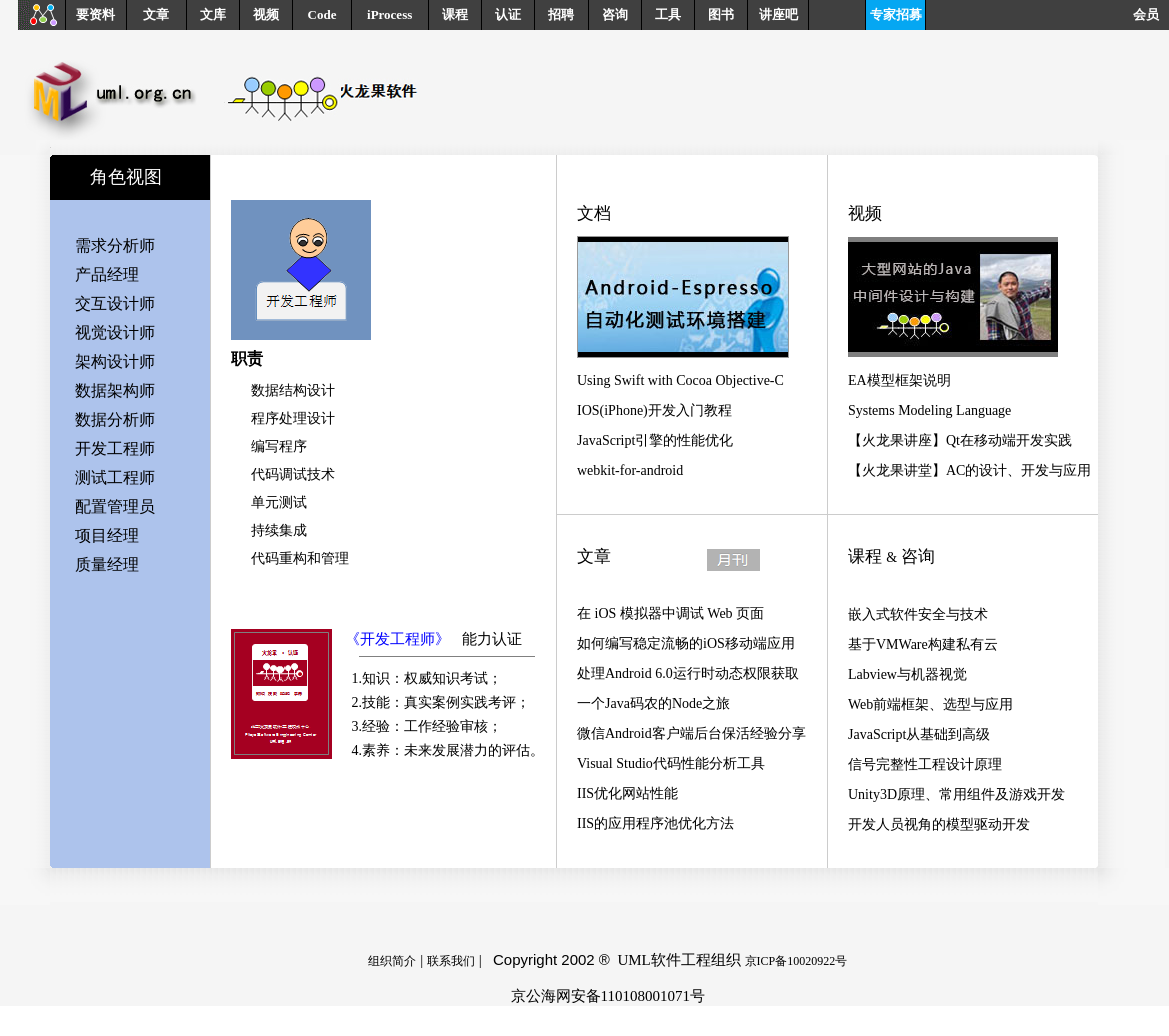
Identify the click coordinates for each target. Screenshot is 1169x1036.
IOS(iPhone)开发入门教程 (654, 410)
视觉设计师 (115, 332)
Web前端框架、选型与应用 (930, 704)
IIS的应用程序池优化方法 (655, 823)
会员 (1151, 14)
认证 (508, 14)
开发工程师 (115, 448)
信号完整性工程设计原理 (925, 764)
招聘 (561, 14)
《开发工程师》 (397, 639)
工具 (668, 14)
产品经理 (107, 274)
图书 (721, 14)
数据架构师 (115, 390)
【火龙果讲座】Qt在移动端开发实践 (960, 440)
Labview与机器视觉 (907, 674)
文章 (156, 14)
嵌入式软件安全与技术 (918, 614)
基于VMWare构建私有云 (923, 644)
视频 (266, 14)
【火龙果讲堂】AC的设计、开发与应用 (969, 470)
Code (322, 14)
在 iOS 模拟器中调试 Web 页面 (670, 613)
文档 (594, 213)
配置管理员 (115, 506)
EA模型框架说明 (899, 380)
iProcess (389, 14)
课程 (455, 14)
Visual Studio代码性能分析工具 (671, 763)
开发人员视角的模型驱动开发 (939, 824)
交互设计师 (115, 303)
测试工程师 (115, 477)
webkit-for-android (630, 470)
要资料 (95, 14)
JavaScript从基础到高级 (919, 734)
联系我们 (451, 961)
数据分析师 (115, 419)
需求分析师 (115, 245)
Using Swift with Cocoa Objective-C (680, 380)
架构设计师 (115, 361)
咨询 (615, 14)
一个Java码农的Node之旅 (653, 703)
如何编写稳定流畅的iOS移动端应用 (686, 643)
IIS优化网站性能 (627, 793)
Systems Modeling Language (929, 410)
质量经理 (107, 564)
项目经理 (107, 535)
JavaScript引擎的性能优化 (655, 440)
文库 (213, 14)
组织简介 (392, 961)
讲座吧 (778, 14)
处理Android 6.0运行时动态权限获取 (688, 673)
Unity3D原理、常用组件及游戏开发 (956, 794)
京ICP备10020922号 (796, 961)
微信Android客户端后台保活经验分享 (691, 733)
